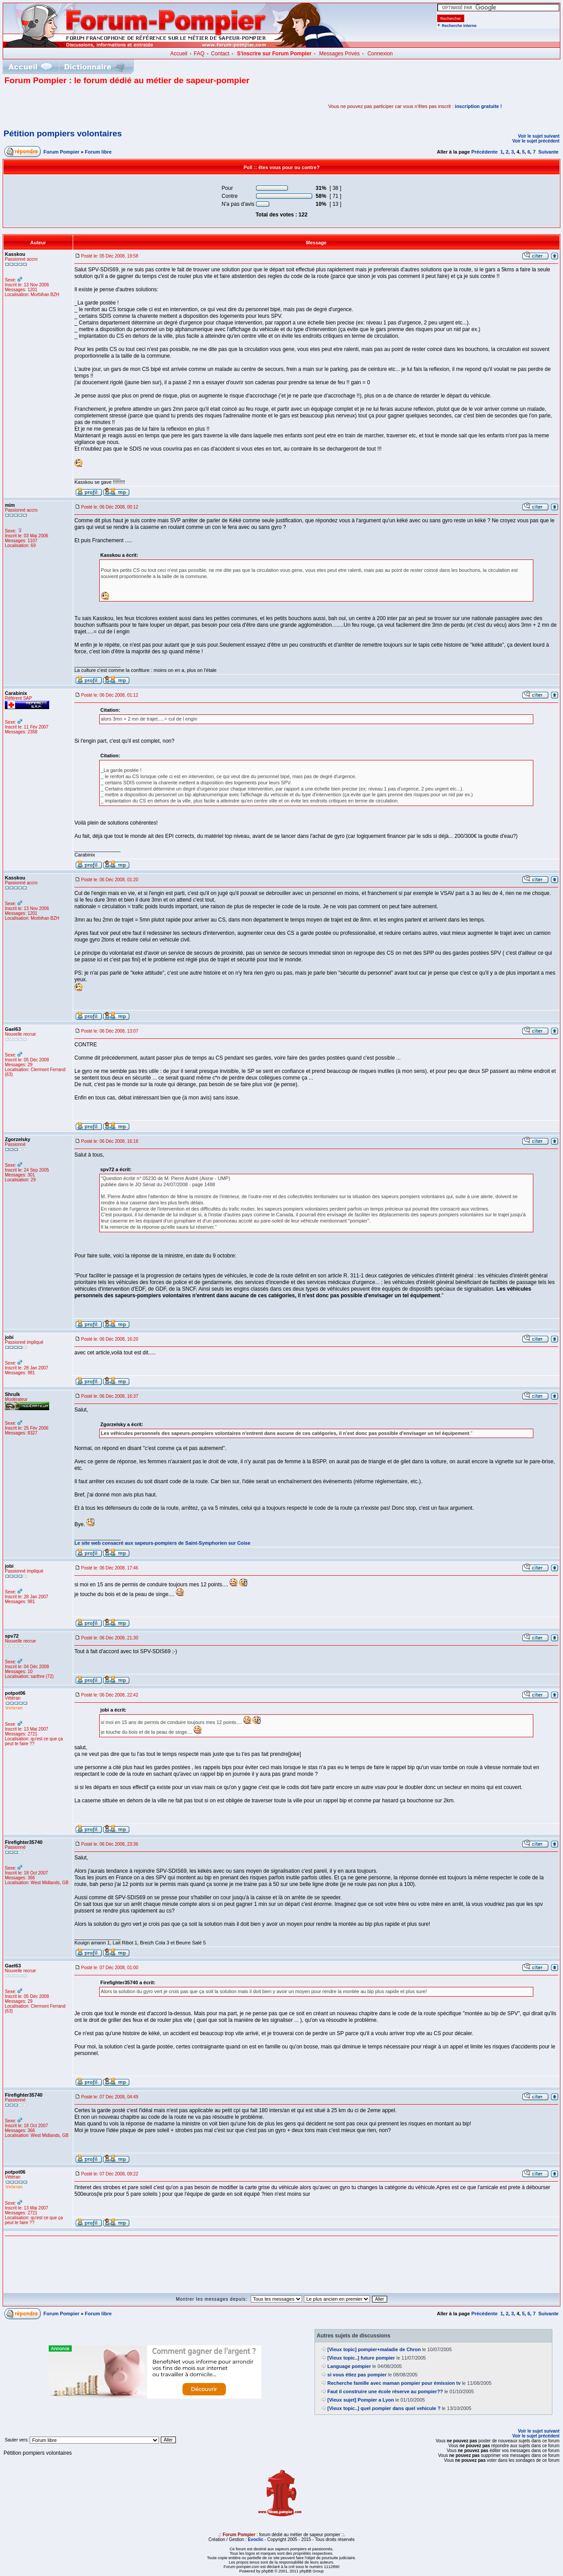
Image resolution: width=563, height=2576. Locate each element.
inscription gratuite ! (478, 106)
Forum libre (98, 151)
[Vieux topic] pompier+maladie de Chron (374, 2349)
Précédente (484, 151)
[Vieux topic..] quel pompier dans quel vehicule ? (383, 2408)
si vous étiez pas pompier (357, 2374)
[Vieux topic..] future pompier (361, 2357)
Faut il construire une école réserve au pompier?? (385, 2391)
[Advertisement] (108, 106)
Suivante (548, 151)
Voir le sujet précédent (535, 141)
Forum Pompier (61, 151)
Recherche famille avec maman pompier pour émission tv (394, 2383)
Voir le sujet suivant (538, 136)
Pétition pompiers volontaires (63, 133)
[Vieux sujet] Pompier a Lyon (360, 2399)
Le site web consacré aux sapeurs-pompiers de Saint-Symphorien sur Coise (162, 1543)
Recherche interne (459, 25)
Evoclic (255, 2539)
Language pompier (349, 2366)
